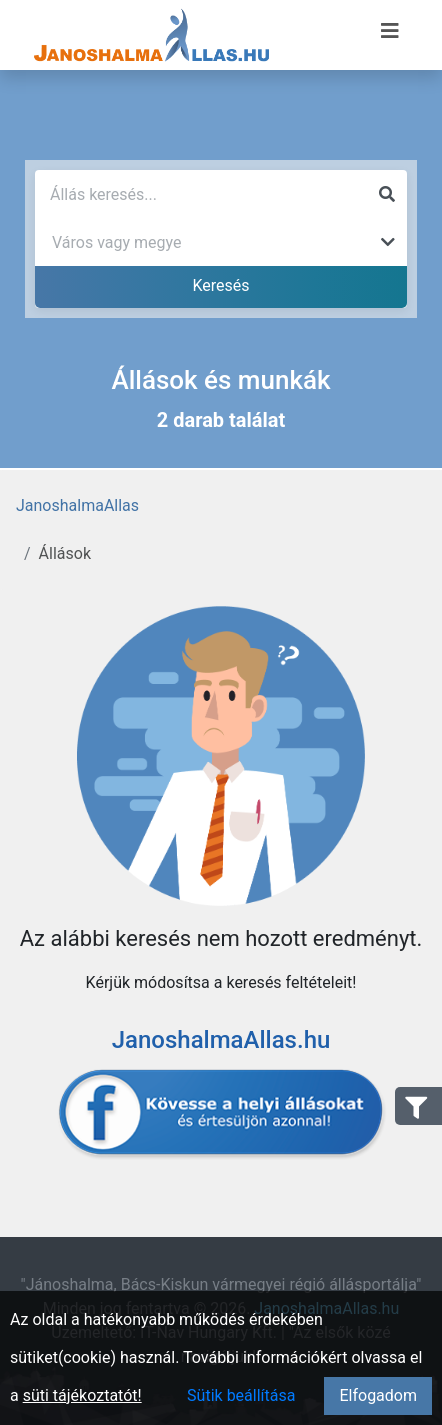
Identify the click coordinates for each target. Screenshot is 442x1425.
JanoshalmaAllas (77, 505)
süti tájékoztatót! (82, 1395)
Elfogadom (378, 1395)
